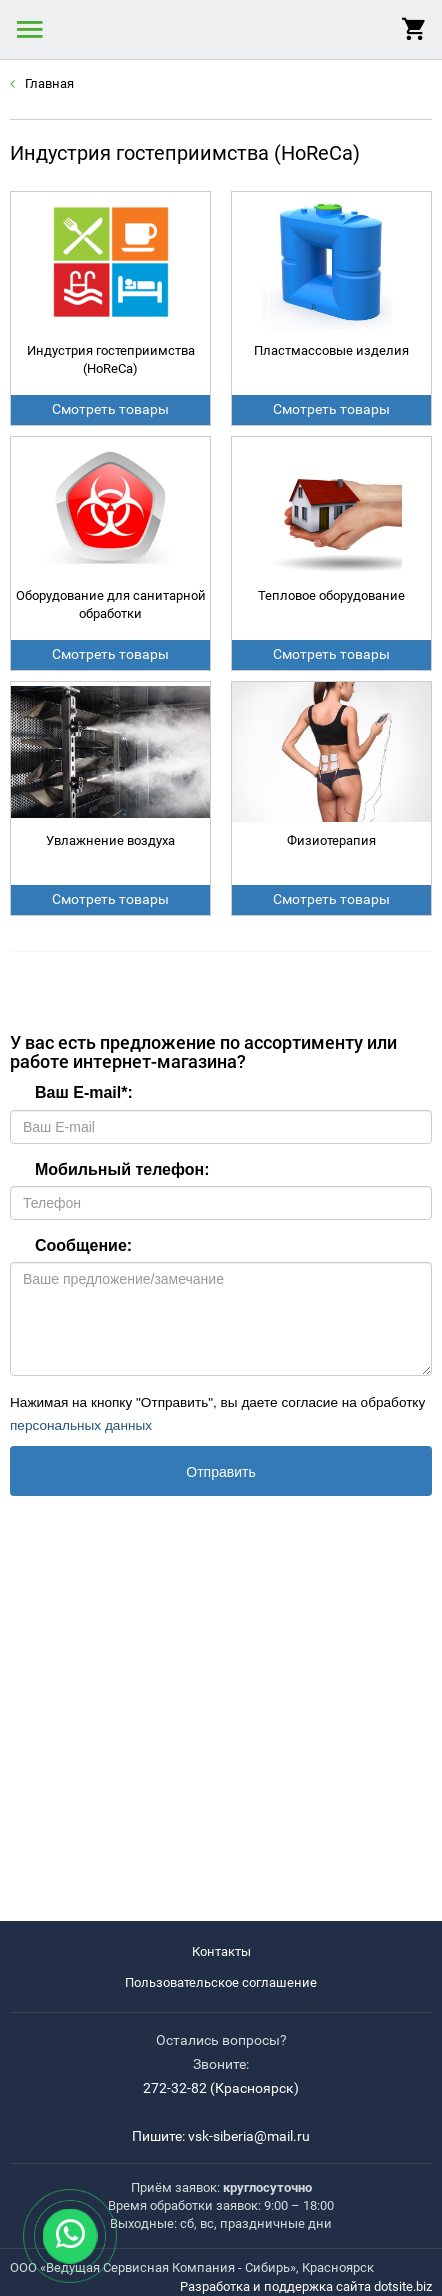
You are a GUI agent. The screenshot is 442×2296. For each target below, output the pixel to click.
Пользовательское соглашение (221, 1982)
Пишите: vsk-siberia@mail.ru (221, 2136)
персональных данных (81, 1425)
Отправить (220, 1472)
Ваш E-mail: (84, 1092)
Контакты (221, 1951)
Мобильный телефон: (122, 1169)
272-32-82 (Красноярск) (221, 2088)
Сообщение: (83, 1245)
